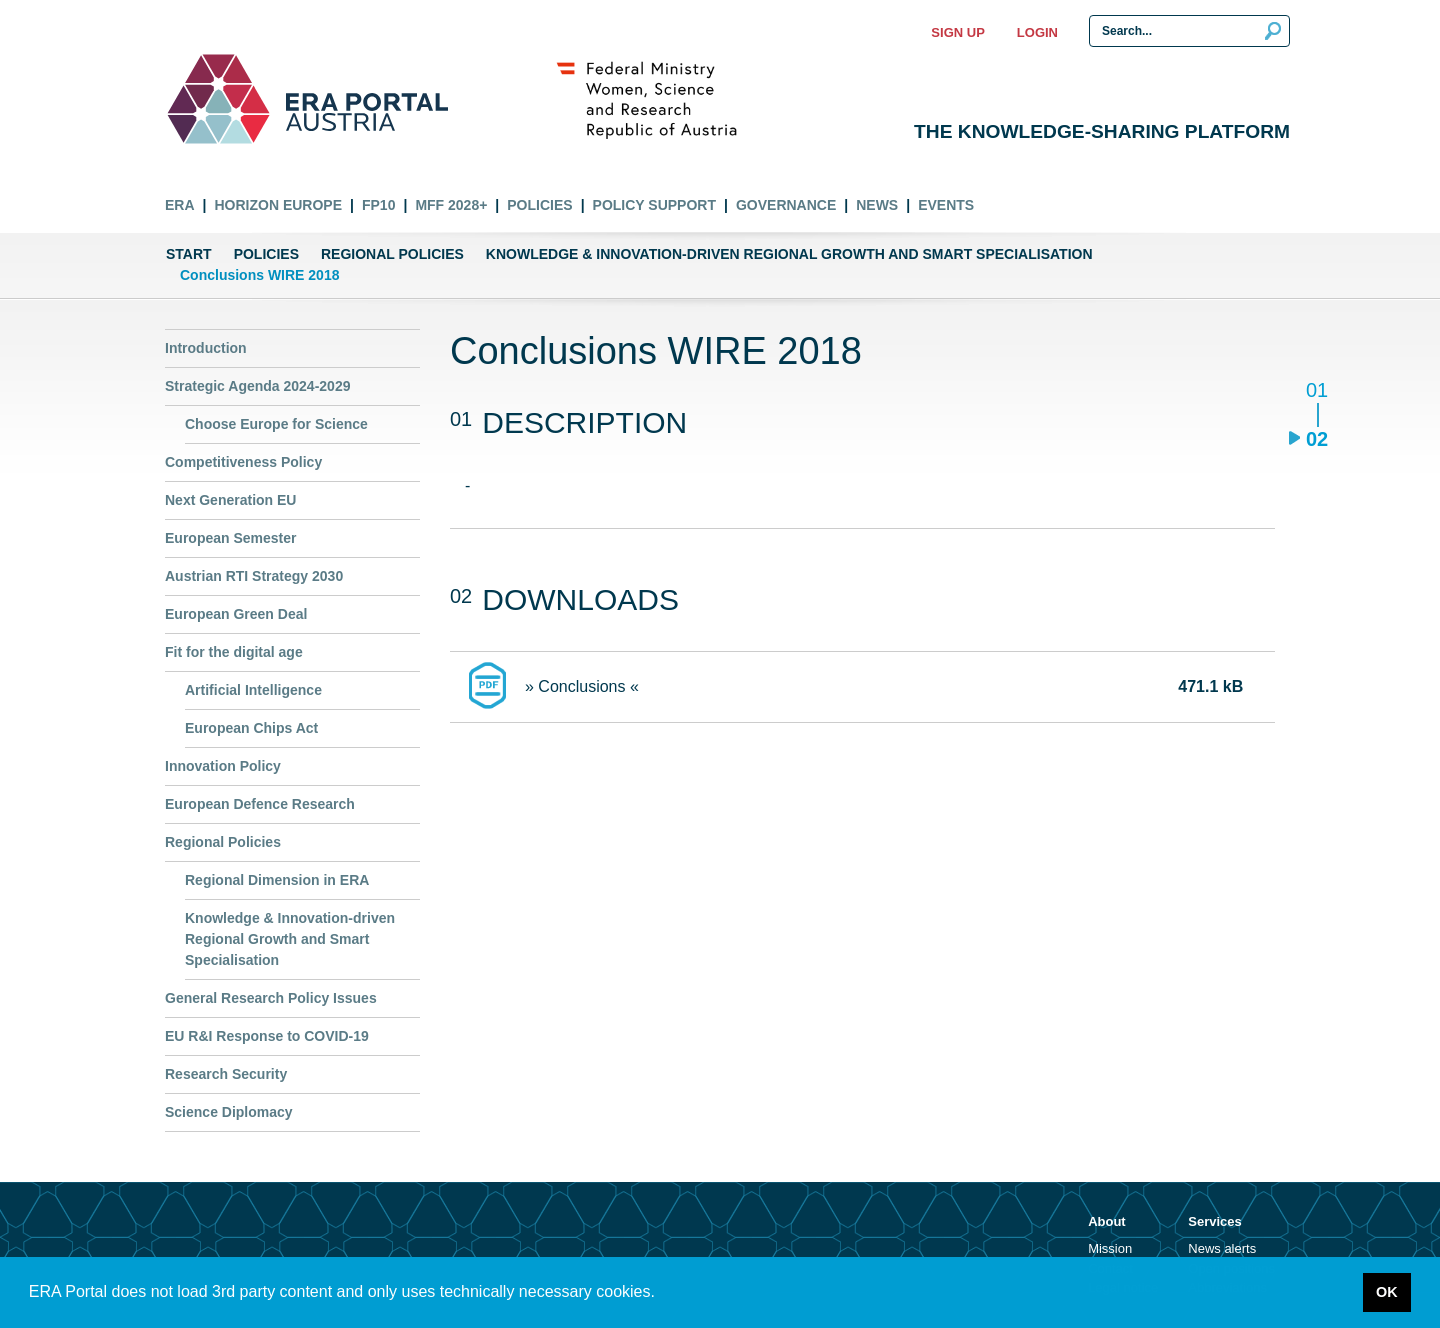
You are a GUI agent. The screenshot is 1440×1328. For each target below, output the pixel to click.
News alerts (1222, 1248)
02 (1316, 438)
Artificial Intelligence (253, 690)
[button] (662, 1294)
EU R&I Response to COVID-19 (267, 1036)
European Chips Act (251, 728)
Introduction (206, 348)
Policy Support (654, 205)
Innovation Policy (223, 766)
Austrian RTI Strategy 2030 (254, 576)
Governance (786, 205)
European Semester (231, 538)
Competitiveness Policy (243, 462)
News (877, 205)
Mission (1110, 1248)
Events (946, 205)
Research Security (226, 1074)
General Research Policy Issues (271, 998)
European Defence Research (260, 804)
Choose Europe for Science (276, 424)
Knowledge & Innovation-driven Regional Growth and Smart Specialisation (789, 254)
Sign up (957, 32)
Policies (539, 205)
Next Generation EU (230, 500)
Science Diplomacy (229, 1112)
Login (1037, 32)
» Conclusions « (582, 686)
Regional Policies (392, 254)
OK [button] (1387, 1292)
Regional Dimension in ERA (277, 880)
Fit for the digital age (234, 652)
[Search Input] (1189, 31)
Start (189, 254)
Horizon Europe (278, 205)
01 (1316, 391)
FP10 (378, 205)
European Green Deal (236, 614)
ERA (180, 205)
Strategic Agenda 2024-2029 (257, 386)
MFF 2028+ (451, 205)
